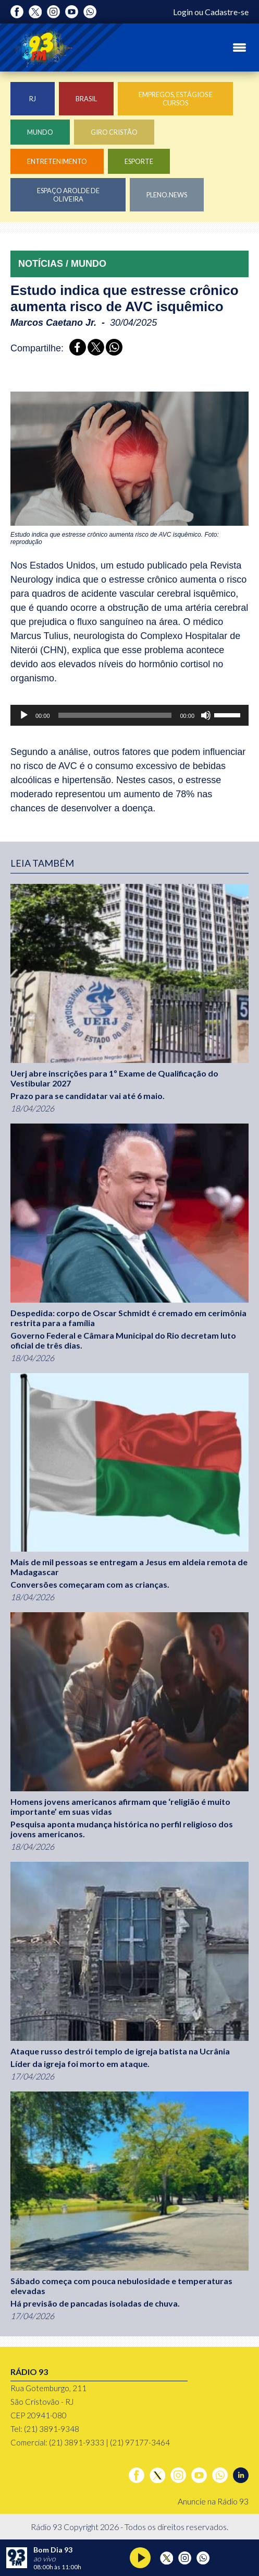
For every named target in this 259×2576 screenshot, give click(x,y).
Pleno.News (166, 195)
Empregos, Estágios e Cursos (176, 98)
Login (183, 12)
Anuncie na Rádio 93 (213, 2501)
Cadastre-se (227, 12)
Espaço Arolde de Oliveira (68, 194)
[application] (129, 715)
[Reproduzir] (24, 715)
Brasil (86, 98)
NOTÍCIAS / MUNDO (62, 263)
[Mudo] (206, 715)
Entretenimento (57, 161)
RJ (32, 98)
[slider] (115, 715)
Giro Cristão (114, 132)
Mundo (40, 132)
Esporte (139, 161)
